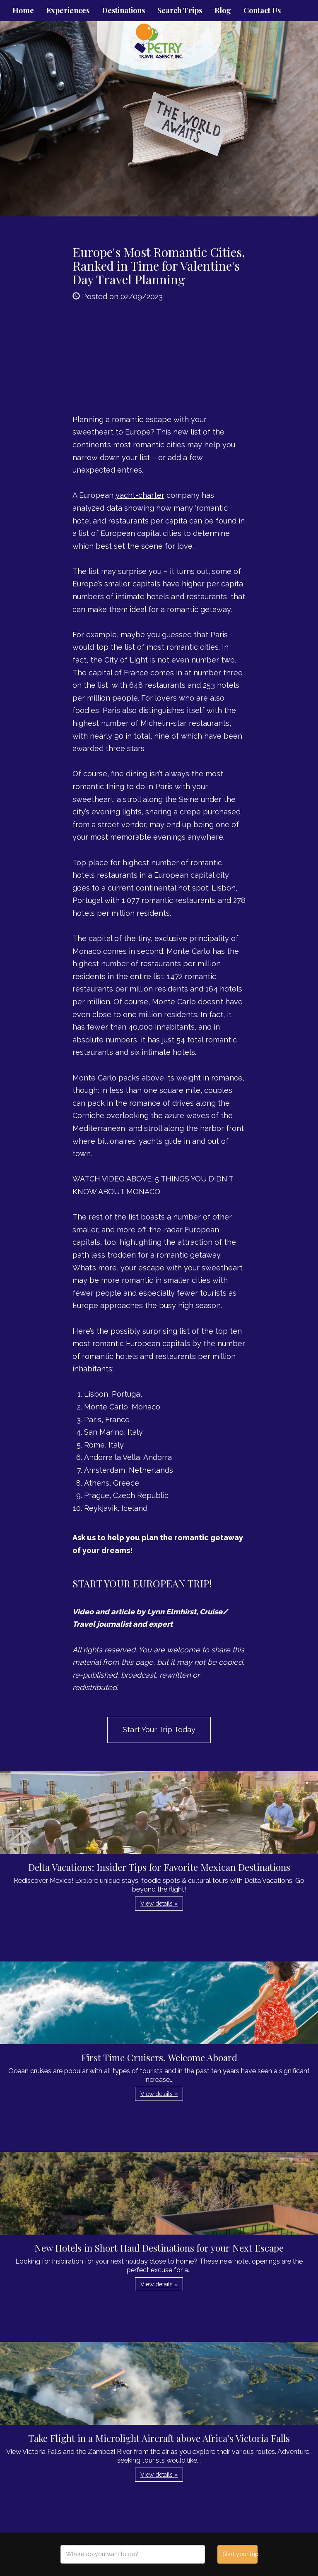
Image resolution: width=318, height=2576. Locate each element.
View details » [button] (159, 1903)
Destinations (123, 10)
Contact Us (262, 10)
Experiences (67, 10)
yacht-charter (140, 495)
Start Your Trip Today (159, 1729)
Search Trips (179, 10)
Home (23, 10)
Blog (222, 10)
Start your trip (240, 2554)
